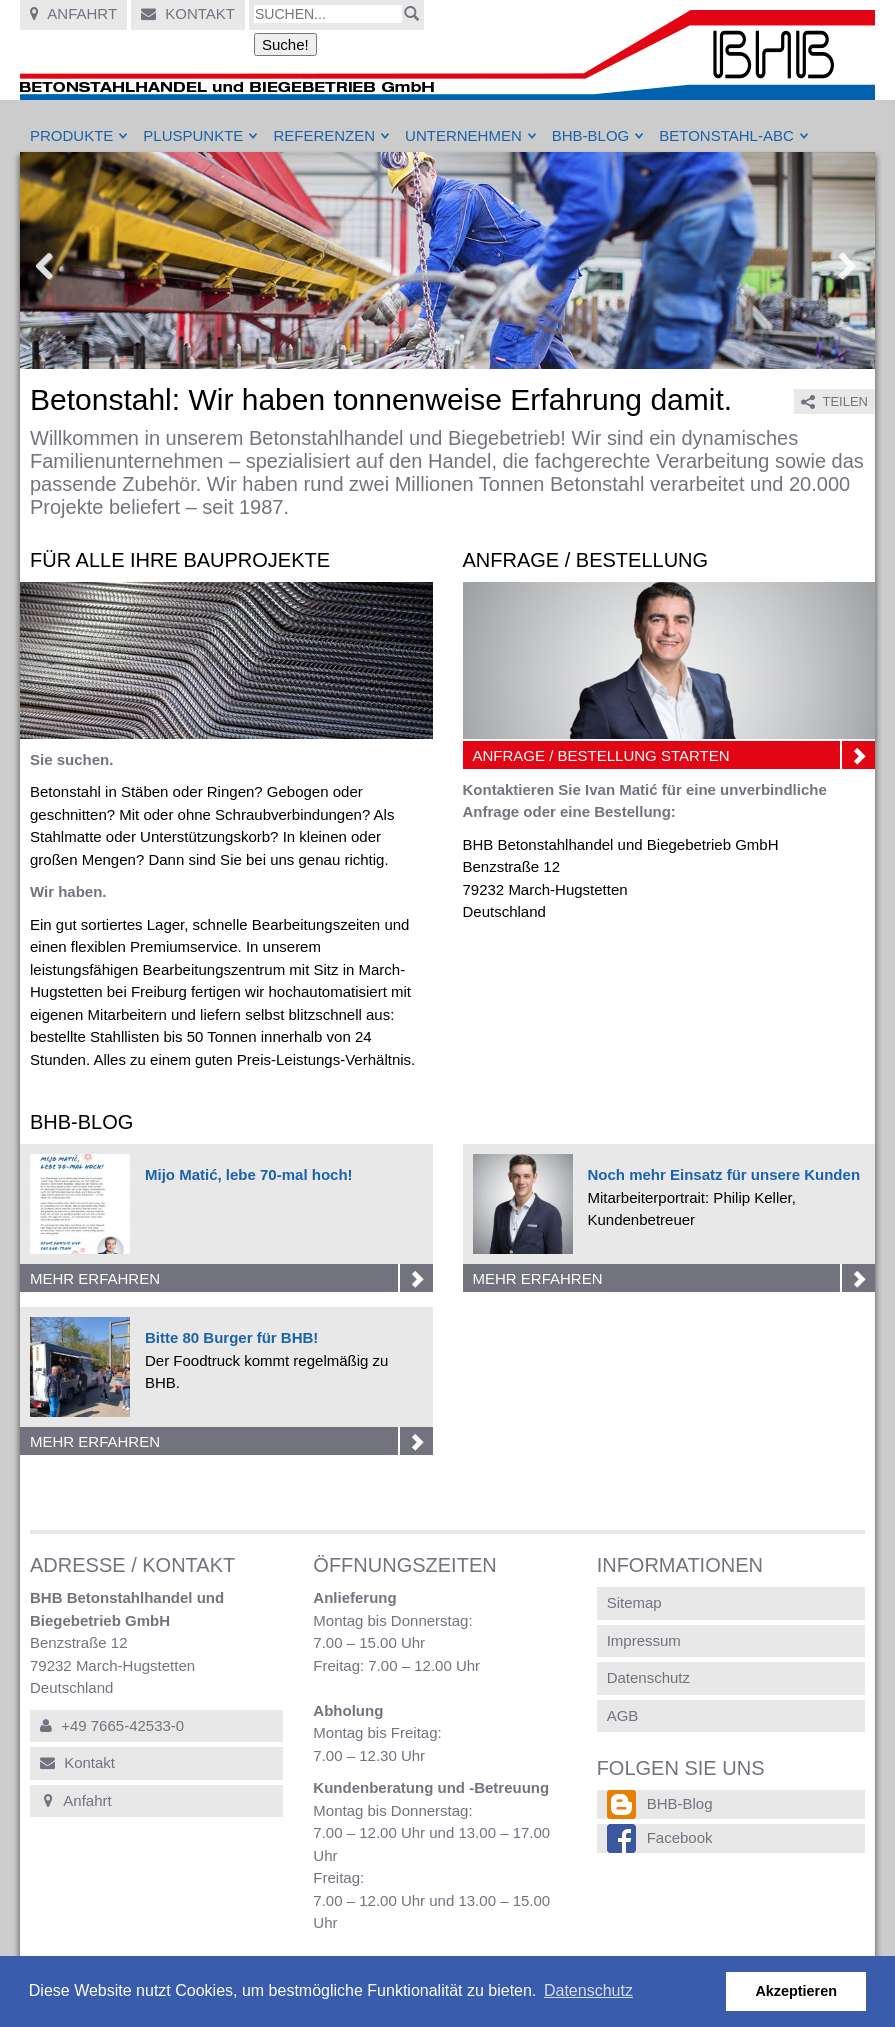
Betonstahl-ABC (726, 135)
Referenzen (324, 135)
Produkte (71, 135)
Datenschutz (648, 1677)
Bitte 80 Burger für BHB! (231, 1337)
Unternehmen (463, 135)
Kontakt (188, 13)
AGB (623, 1715)
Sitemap (634, 1602)
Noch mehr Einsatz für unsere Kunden (724, 1174)
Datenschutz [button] (588, 1990)
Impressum (644, 1640)
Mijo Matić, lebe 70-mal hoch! (249, 1174)
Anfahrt (73, 13)
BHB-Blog (591, 135)
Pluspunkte (193, 135)
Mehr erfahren (231, 1278)
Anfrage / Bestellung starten (674, 755)
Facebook (680, 1837)
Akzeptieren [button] (796, 1991)
